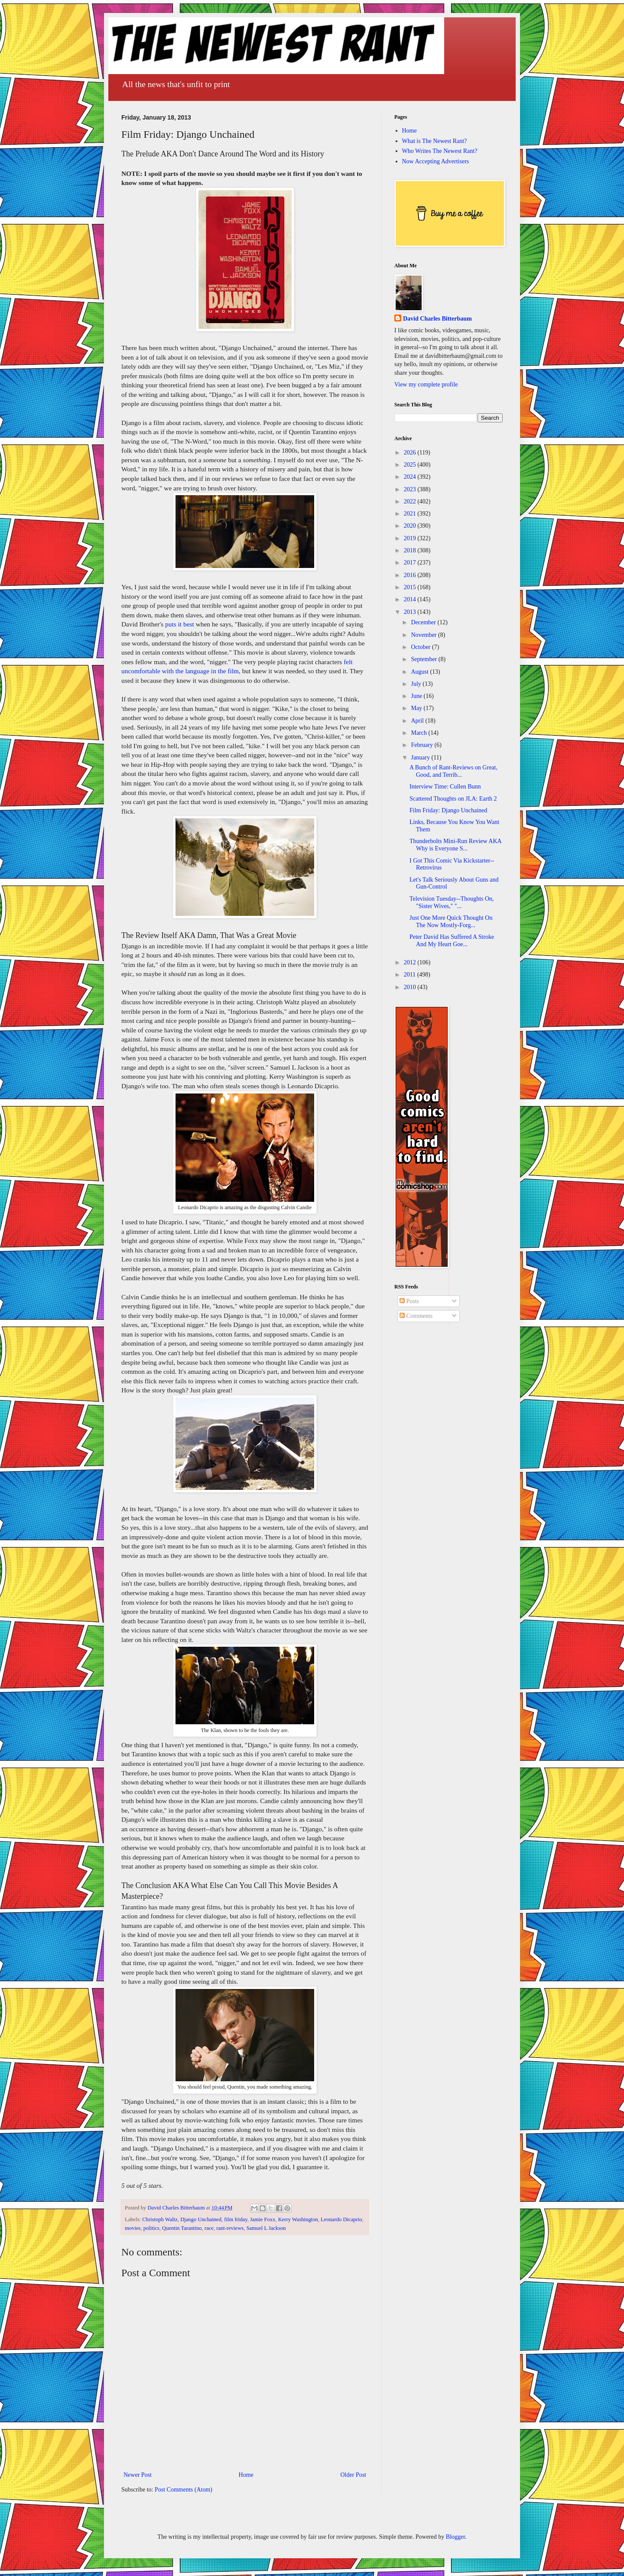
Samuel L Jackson (266, 2228)
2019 (411, 538)
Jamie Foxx (262, 2219)
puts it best (179, 624)
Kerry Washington (298, 2219)
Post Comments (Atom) (183, 2489)
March (419, 733)
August (420, 671)
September (424, 659)
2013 (411, 612)
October (421, 647)
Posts (409, 1301)
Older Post (354, 2475)
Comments (416, 1316)
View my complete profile (426, 384)
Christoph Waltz (160, 2219)
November (424, 635)
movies (132, 2228)
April (418, 720)
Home (246, 2475)
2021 (411, 513)
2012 (411, 962)
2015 (411, 587)
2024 (411, 477)
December (424, 622)
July (416, 684)
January (421, 757)
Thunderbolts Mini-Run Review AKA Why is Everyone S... (455, 845)
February (422, 745)
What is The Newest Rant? (434, 141)
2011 (410, 974)
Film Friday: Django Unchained (448, 810)
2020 (411, 525)
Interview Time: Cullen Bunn (445, 786)
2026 (411, 452)
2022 (411, 501)
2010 (411, 987)
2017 (411, 562)
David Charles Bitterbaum (437, 318)
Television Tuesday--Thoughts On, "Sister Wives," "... (452, 902)
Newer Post (138, 2475)
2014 (411, 599)
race (209, 2228)
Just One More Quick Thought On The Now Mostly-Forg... (451, 921)
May (417, 708)
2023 (411, 489)
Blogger (455, 2537)
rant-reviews (230, 2228)
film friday (235, 2219)
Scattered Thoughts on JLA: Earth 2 (453, 798)
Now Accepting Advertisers (435, 161)
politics (151, 2228)
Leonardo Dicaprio (341, 2219)
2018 (411, 550)
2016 (411, 575)
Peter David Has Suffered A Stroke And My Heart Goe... (452, 940)
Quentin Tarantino (182, 2228)
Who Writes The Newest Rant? (440, 151)
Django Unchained (200, 2219)
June (417, 696)
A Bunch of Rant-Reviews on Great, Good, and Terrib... (453, 771)
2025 (411, 464)
